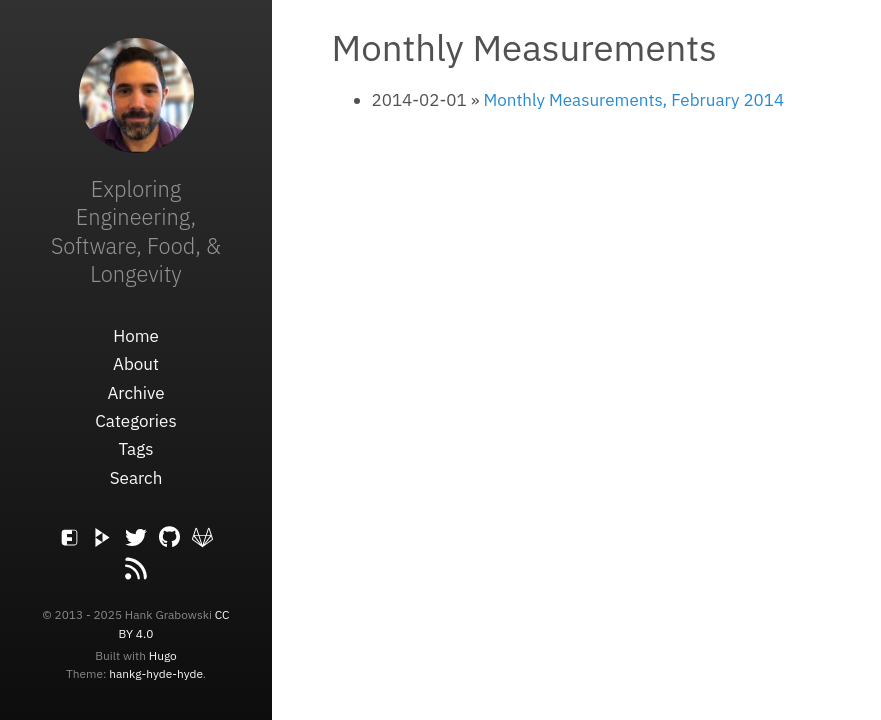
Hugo (163, 655)
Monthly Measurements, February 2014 (633, 100)
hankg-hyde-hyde (156, 673)
